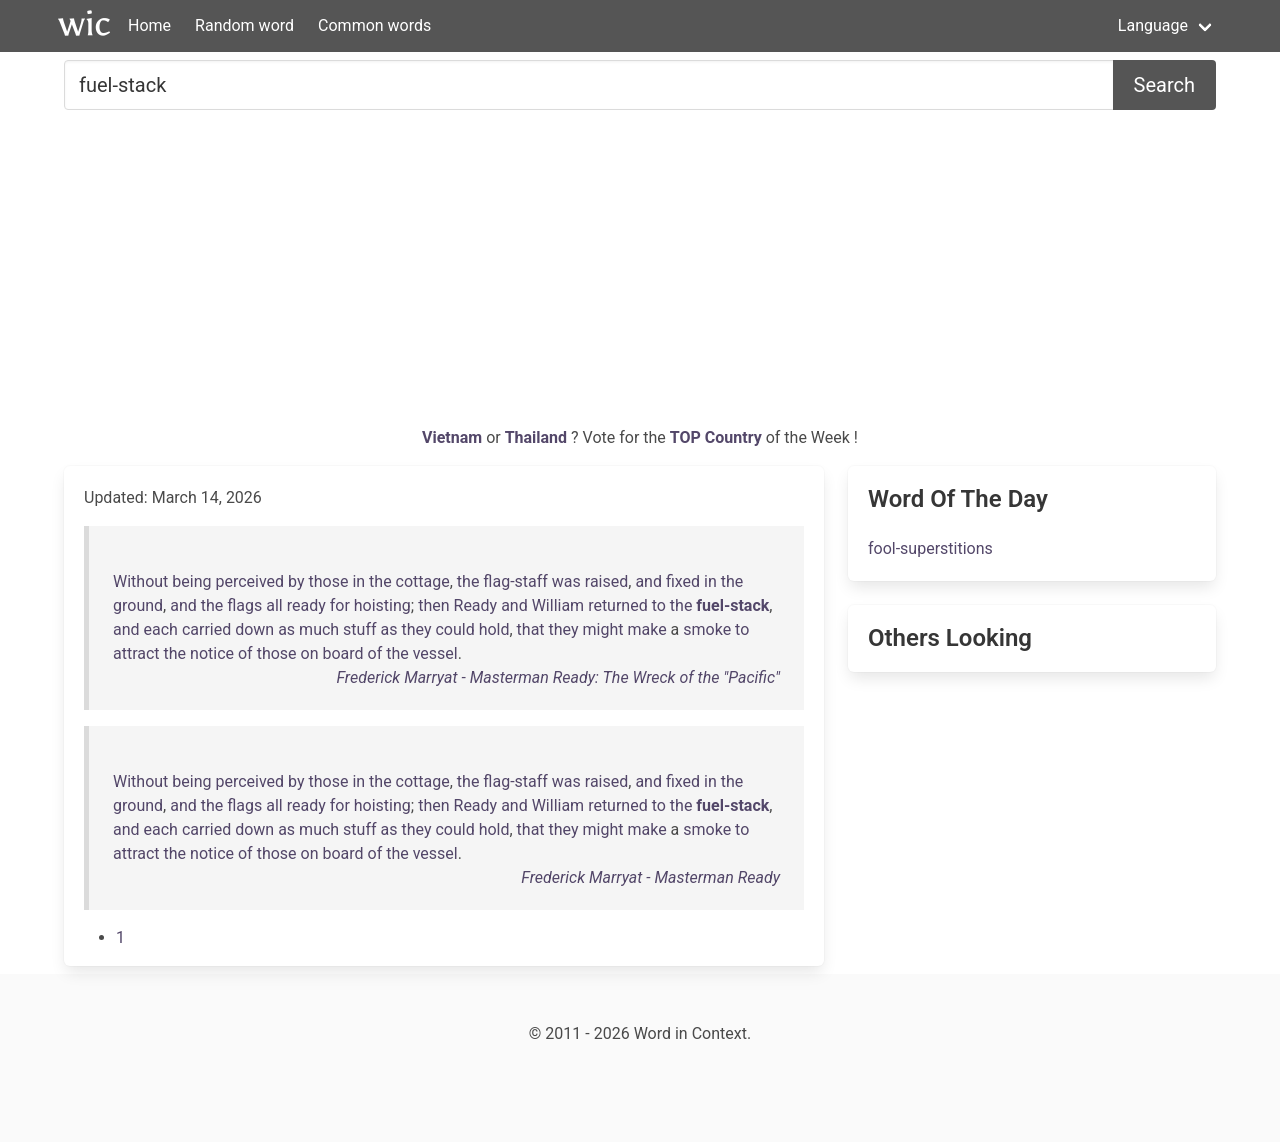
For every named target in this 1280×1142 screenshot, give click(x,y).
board (342, 653)
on (310, 653)
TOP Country (716, 437)
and (648, 581)
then (433, 605)
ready (306, 605)
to (659, 605)
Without (140, 581)
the (380, 581)
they (416, 629)
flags (244, 605)
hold (494, 629)
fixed (683, 581)
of (245, 653)
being (191, 581)
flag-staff (515, 581)
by (296, 581)
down (254, 629)
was (566, 581)
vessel (435, 653)
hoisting (382, 605)
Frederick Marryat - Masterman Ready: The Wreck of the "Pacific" (558, 677)
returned (618, 605)
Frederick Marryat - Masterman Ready (650, 877)
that (531, 629)
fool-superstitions (930, 548)
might (603, 629)
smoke (707, 629)
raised (606, 581)
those (329, 581)
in (358, 581)
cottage (423, 581)
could (454, 629)
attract (136, 653)
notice (212, 653)
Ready (476, 605)
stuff (359, 629)
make (646, 629)
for (340, 605)
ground (138, 605)
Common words (374, 25)
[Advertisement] (640, 276)
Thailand (538, 437)
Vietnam (454, 437)
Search (1164, 85)
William (558, 605)
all (274, 605)
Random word (244, 25)
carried (206, 629)
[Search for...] (589, 85)
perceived (249, 581)
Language (1153, 25)
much (319, 629)
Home (149, 25)
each (161, 629)
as (286, 629)
